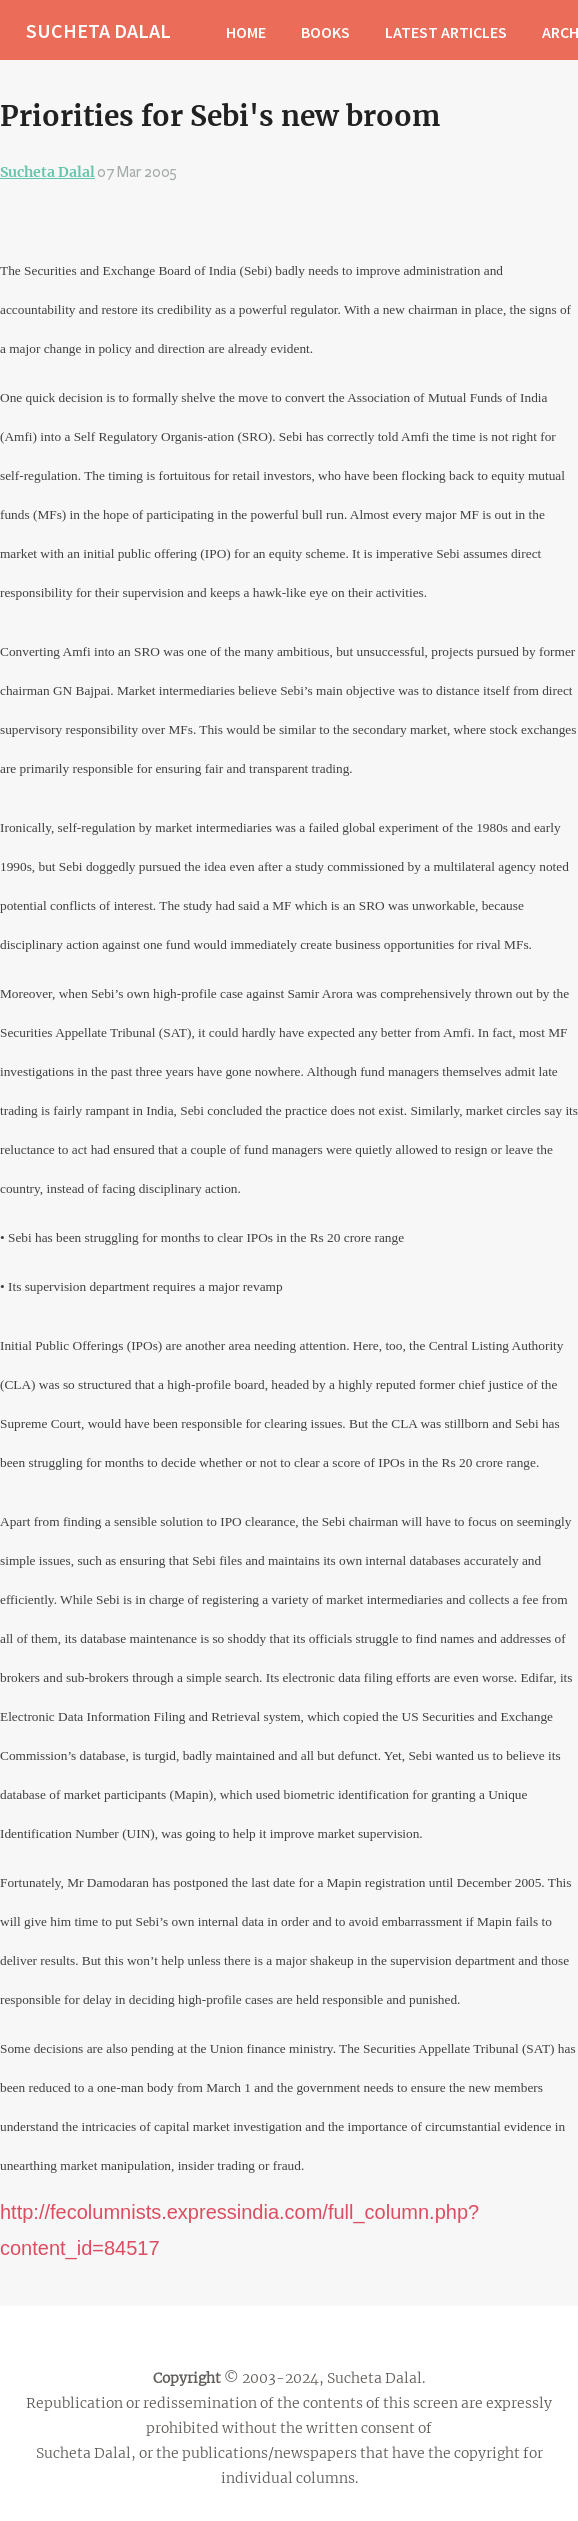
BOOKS (325, 32)
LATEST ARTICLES (446, 32)
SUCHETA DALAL (98, 30)
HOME (246, 32)
